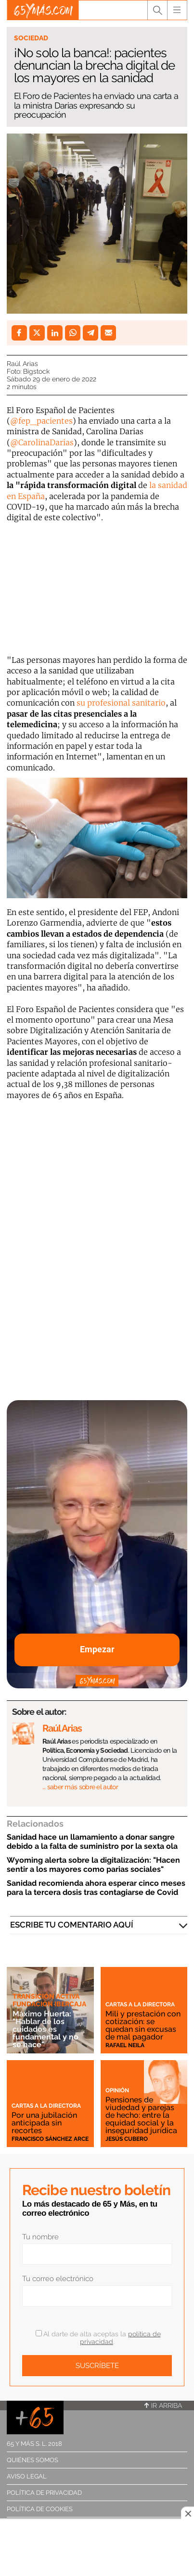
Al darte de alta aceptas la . (98, 2337)
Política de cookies (40, 2509)
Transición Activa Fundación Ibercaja (49, 2000)
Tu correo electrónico (57, 2278)
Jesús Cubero (126, 2139)
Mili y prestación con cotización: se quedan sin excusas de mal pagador (143, 2025)
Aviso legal (27, 2476)
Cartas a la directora (140, 2004)
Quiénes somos (32, 2460)
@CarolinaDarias (42, 442)
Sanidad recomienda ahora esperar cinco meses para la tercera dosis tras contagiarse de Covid (96, 1888)
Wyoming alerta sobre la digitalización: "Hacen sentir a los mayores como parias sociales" (93, 1865)
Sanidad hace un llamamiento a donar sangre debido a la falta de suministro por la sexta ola (92, 1841)
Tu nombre (40, 2237)
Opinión (117, 2090)
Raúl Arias (22, 363)
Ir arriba (163, 2405)
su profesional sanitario (121, 703)
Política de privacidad (44, 2492)
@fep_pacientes (41, 421)
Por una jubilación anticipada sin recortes (44, 2123)
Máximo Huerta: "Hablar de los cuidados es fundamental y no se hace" (45, 2029)
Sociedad (31, 38)
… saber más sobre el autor (80, 1787)
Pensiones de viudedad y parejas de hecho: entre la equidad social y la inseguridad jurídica (141, 2115)
